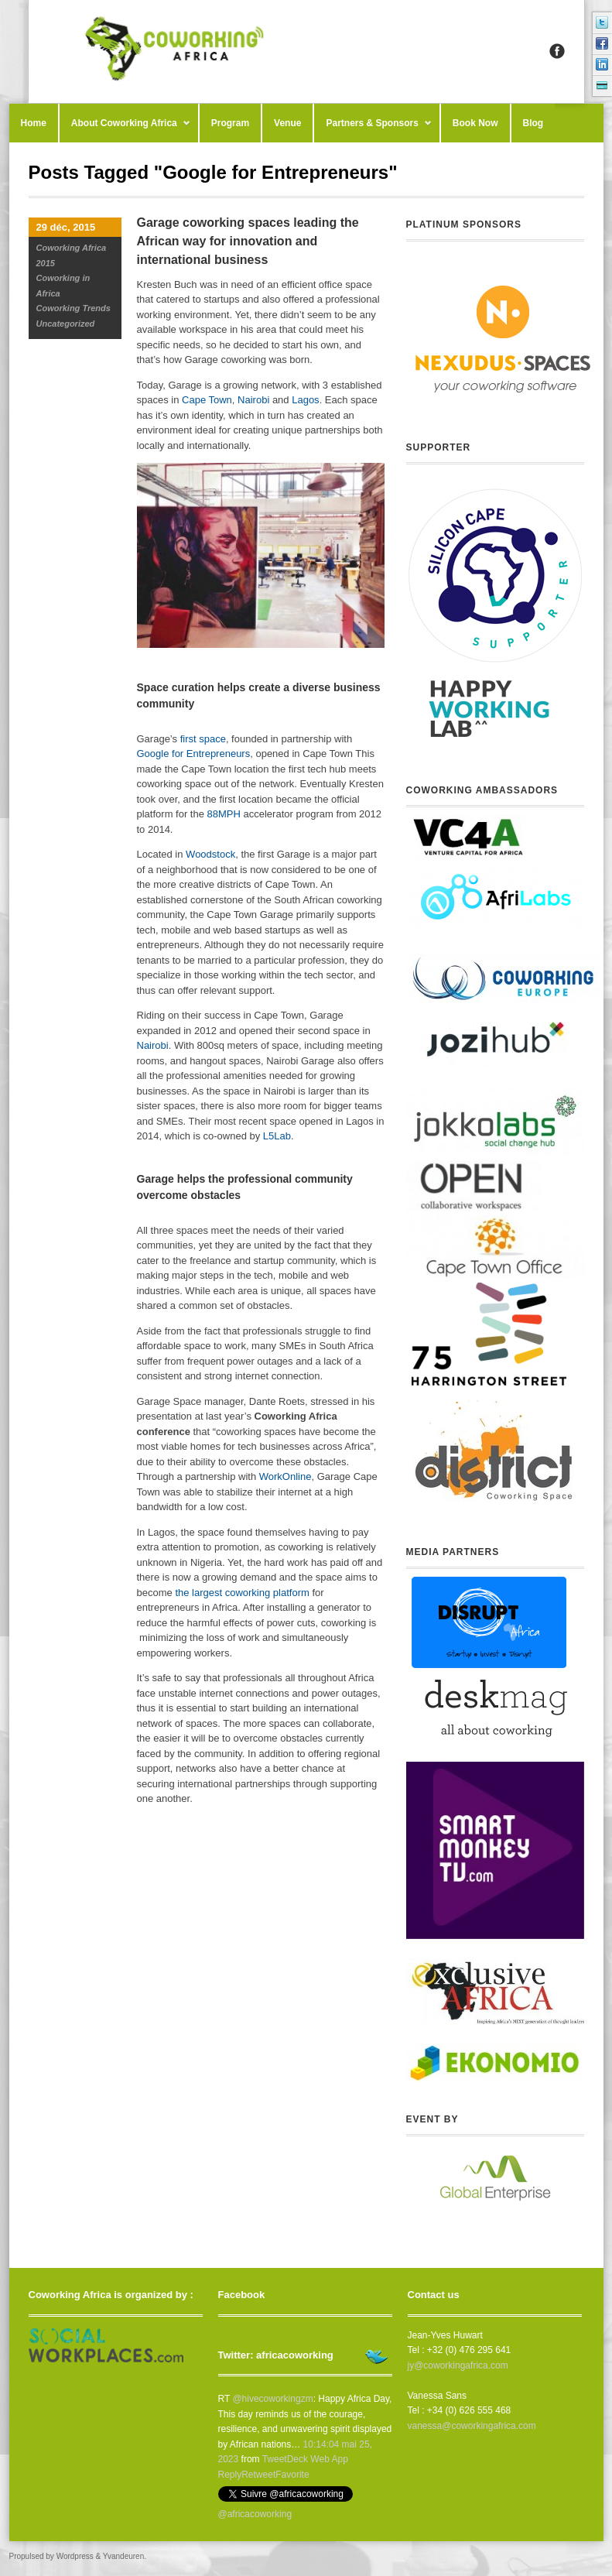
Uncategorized (65, 323)
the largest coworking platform (242, 1592)
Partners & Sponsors (372, 130)
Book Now (475, 123)
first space (203, 739)
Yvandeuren (123, 2556)
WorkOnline (285, 1476)
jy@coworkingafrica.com (458, 2365)
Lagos (305, 400)
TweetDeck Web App (305, 2459)
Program (230, 123)
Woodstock (210, 854)
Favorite (292, 2474)
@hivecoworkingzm (272, 2398)
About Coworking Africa (125, 130)
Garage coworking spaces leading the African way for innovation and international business (248, 241)
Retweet (258, 2474)
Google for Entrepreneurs (194, 753)
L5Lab (277, 1136)
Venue (287, 123)
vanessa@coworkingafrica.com (472, 2425)
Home (33, 123)
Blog (533, 123)
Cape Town (207, 400)
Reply (230, 2474)
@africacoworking (255, 2514)
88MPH (224, 814)
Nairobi (253, 400)
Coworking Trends (73, 308)
